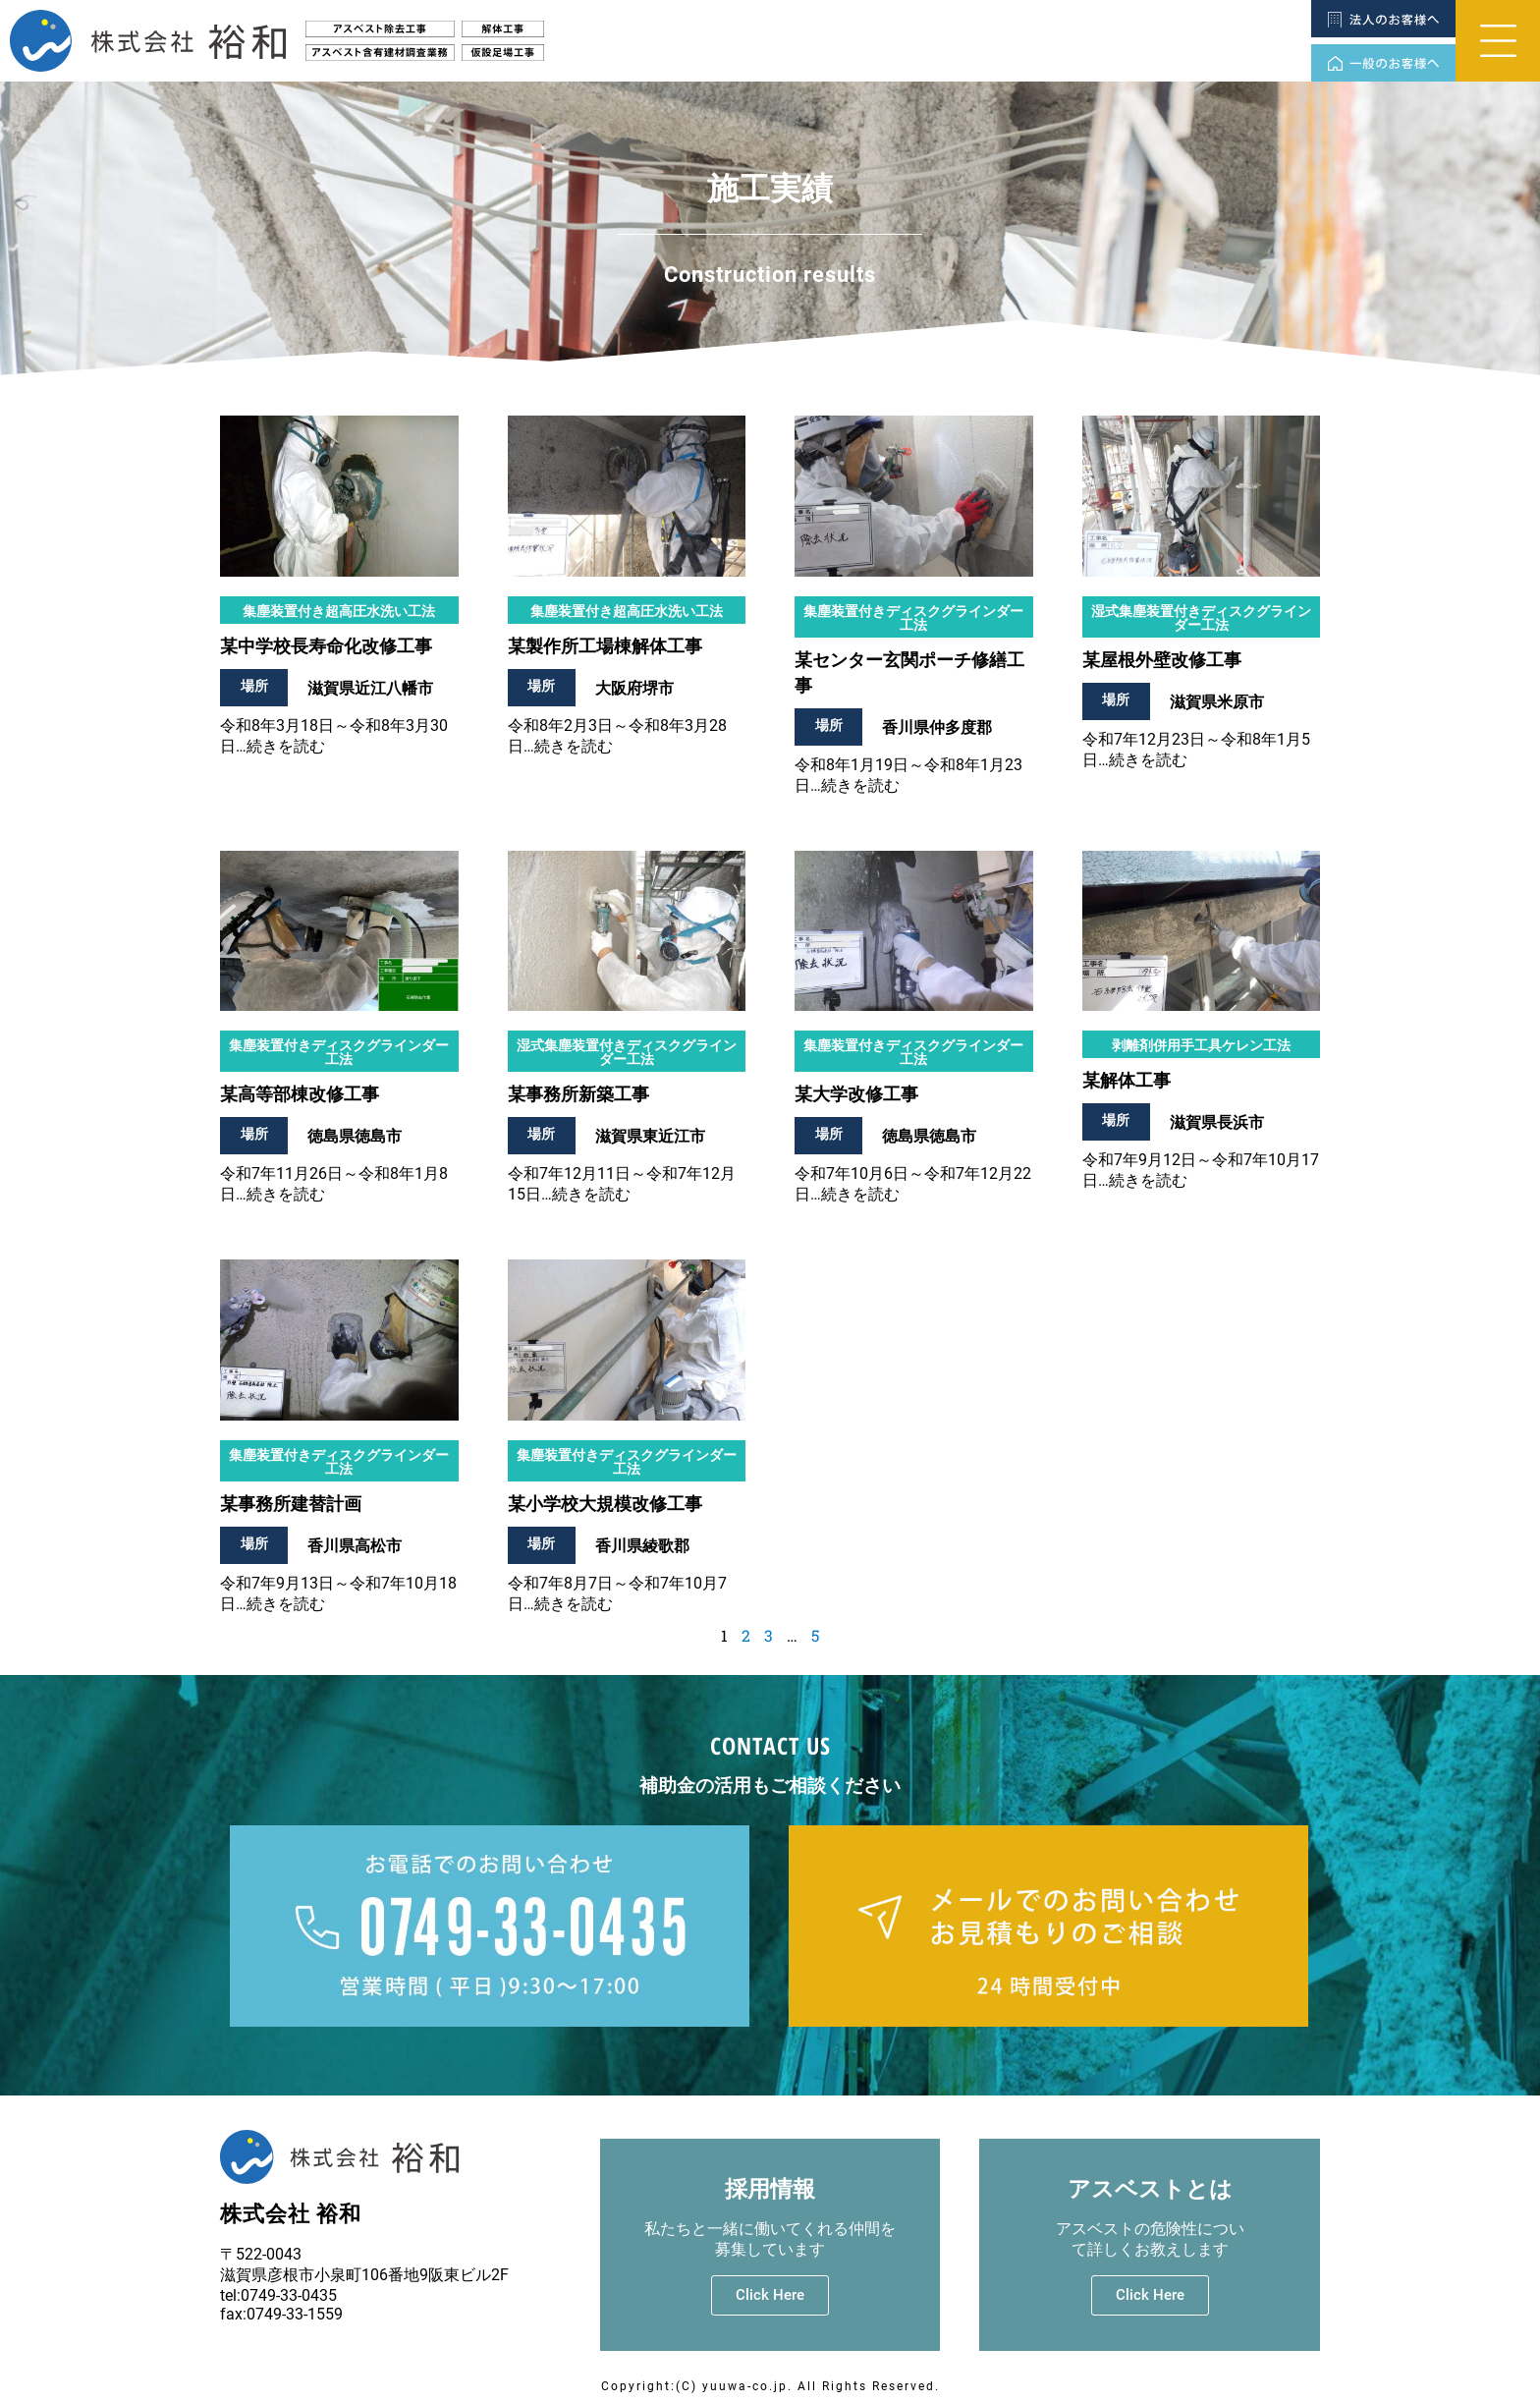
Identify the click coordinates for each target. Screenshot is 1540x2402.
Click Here (770, 2295)
